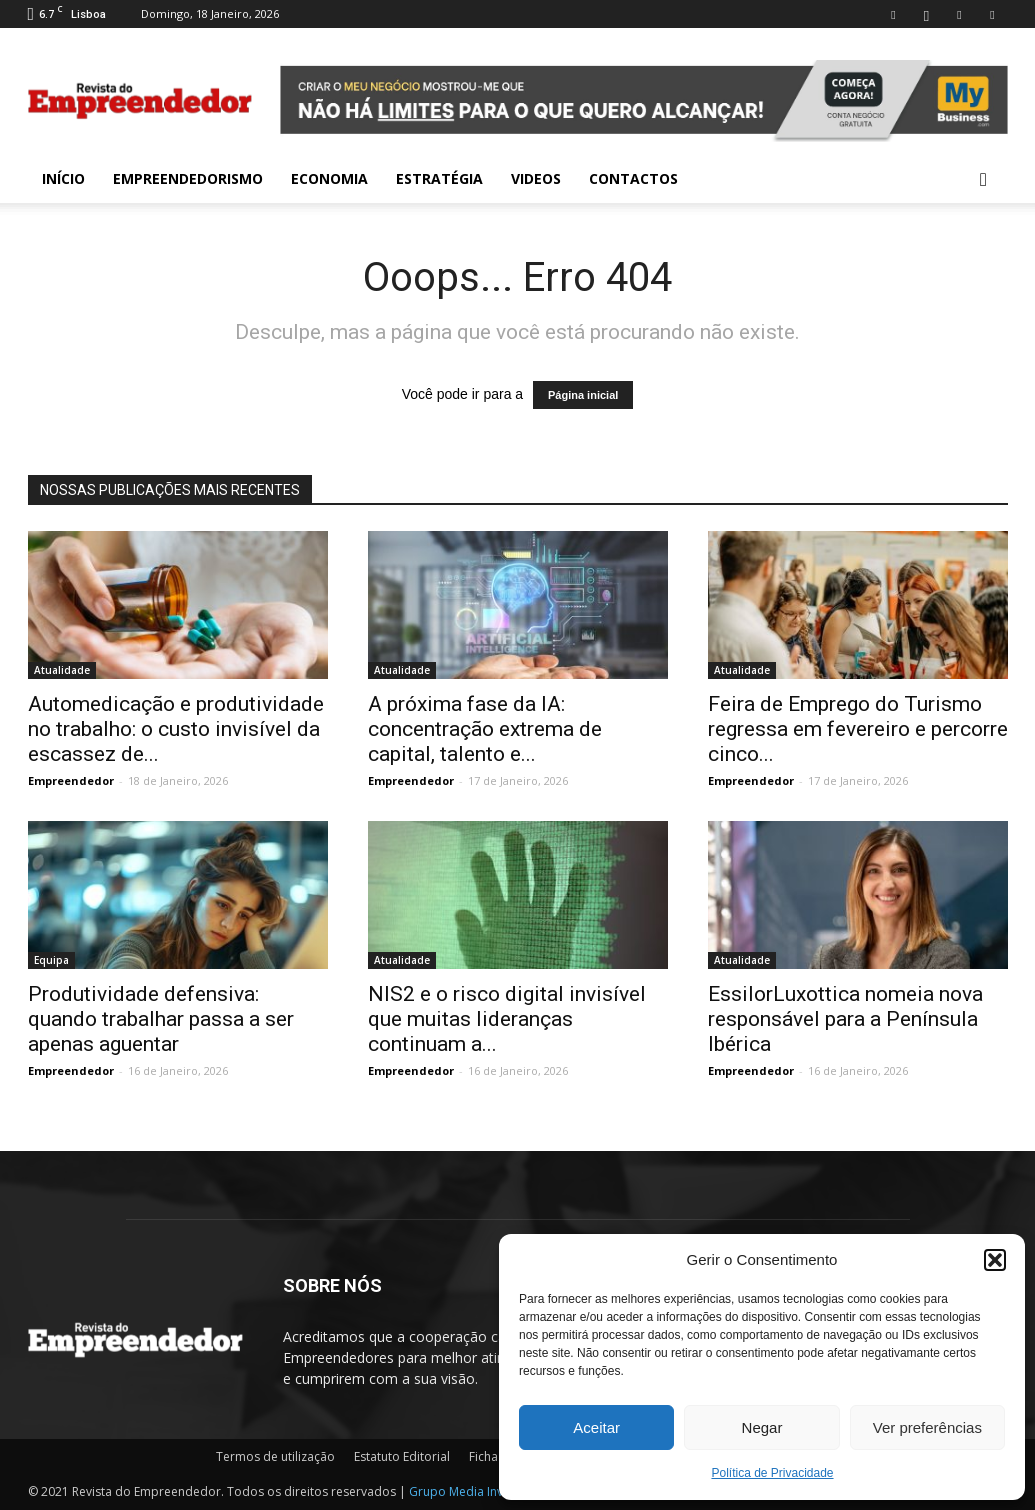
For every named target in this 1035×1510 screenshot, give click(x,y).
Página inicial (583, 395)
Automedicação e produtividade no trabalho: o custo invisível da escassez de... (176, 729)
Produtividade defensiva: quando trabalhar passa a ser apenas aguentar (161, 1019)
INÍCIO (63, 178)
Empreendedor (71, 780)
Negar (762, 1427)
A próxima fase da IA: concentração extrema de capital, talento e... (485, 729)
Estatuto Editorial (402, 1456)
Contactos (633, 178)
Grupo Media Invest (464, 1491)
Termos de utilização (275, 1456)
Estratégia (439, 178)
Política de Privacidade (772, 1473)
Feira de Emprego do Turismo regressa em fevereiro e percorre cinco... (858, 729)
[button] (995, 1260)
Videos (536, 178)
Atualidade (62, 670)
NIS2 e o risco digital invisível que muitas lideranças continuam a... (507, 1019)
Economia (329, 178)
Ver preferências (927, 1427)
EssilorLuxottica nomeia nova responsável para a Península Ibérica (845, 1019)
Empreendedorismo (188, 178)
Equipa (51, 960)
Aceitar (596, 1427)
